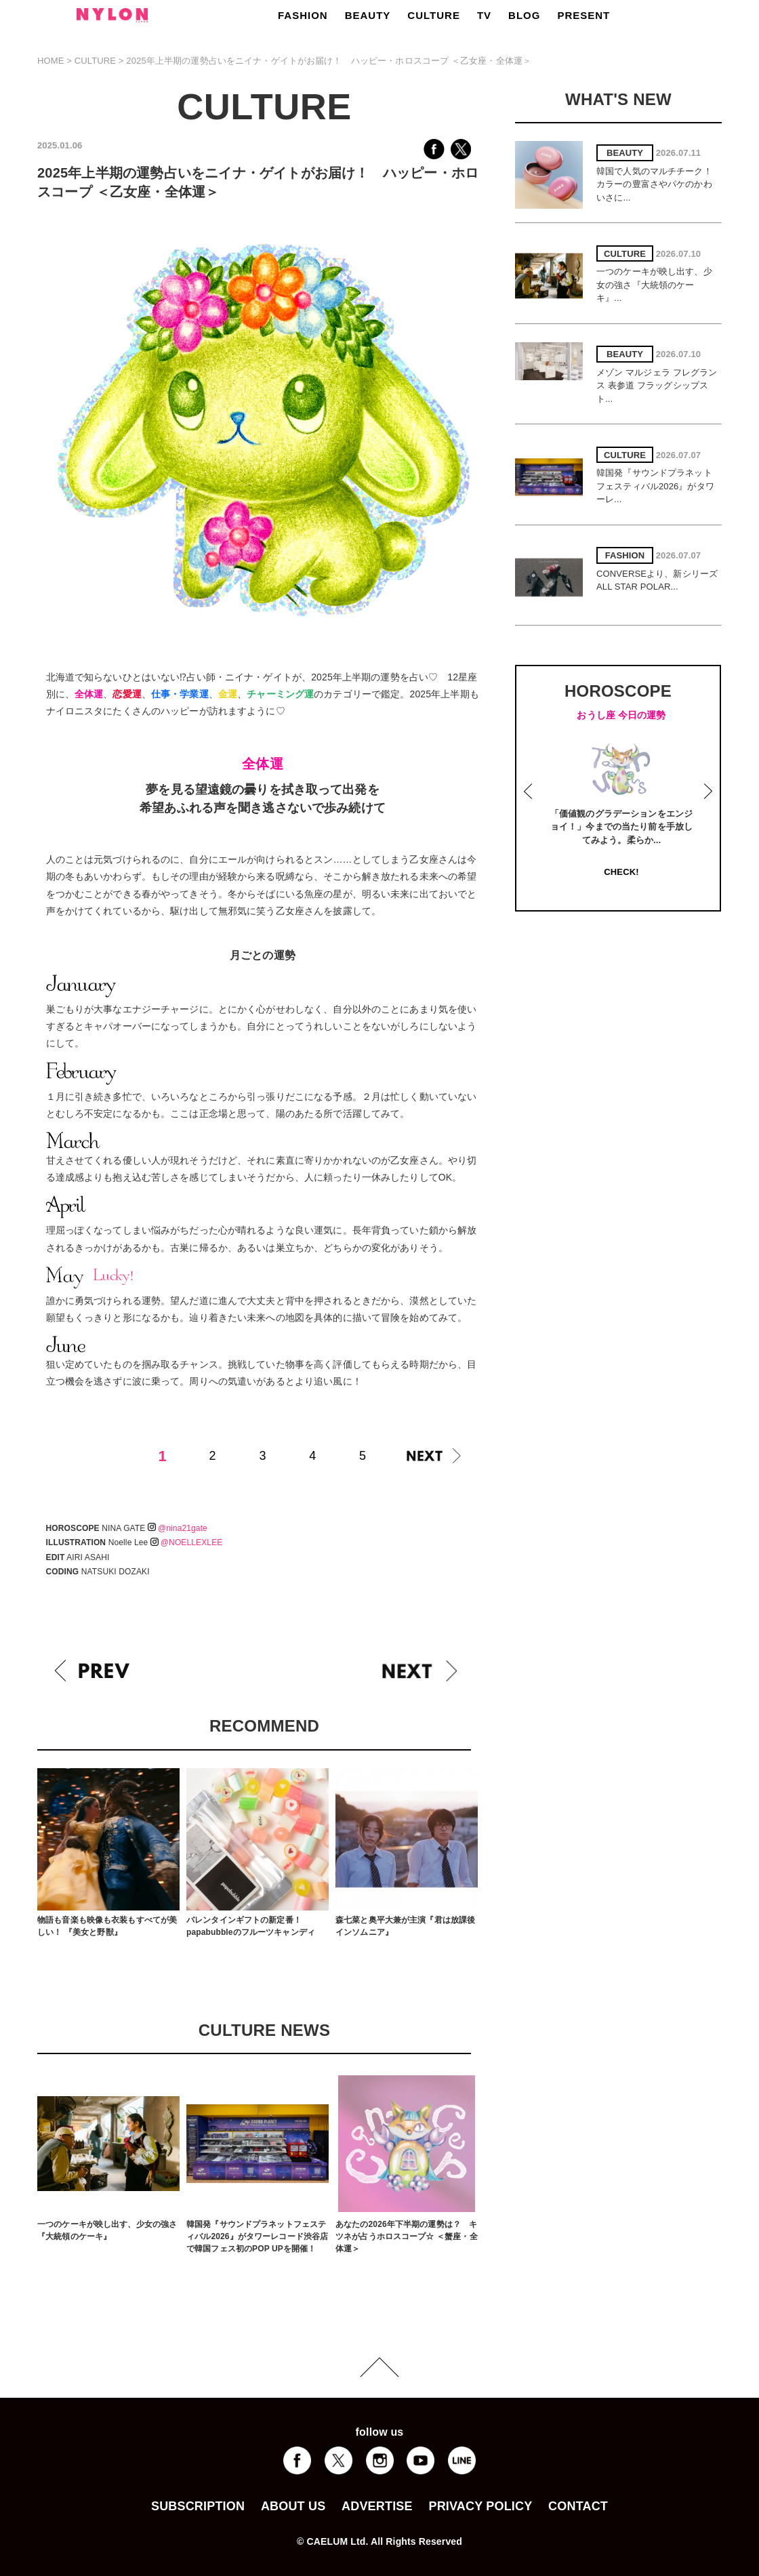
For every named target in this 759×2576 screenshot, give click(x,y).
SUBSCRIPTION (198, 2506)
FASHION (303, 15)
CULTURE (433, 15)
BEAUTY (368, 15)
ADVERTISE (377, 2506)
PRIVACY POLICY (480, 2506)
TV (484, 15)
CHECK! (621, 872)
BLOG (524, 15)
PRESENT (583, 15)
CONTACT (578, 2506)
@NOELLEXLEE (186, 1542)
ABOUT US (293, 2506)
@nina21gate (177, 1528)
